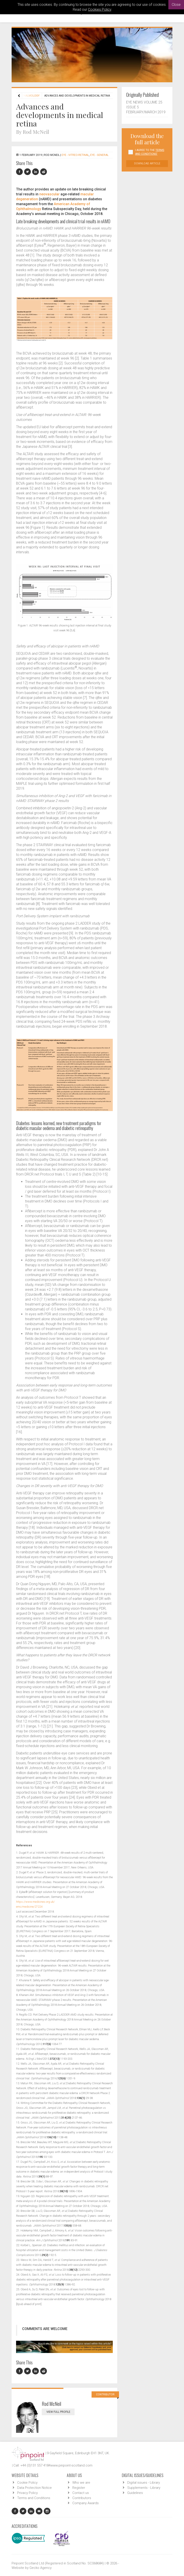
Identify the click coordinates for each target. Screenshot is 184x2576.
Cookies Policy (99, 9)
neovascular (49, 194)
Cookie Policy (27, 2483)
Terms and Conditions (33, 2498)
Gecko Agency (40, 2568)
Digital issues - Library (143, 2483)
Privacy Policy (27, 2493)
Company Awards (85, 2503)
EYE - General (99, 155)
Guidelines (135, 2493)
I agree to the (149, 152)
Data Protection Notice (34, 2488)
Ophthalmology (28, 95)
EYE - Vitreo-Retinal (75, 155)
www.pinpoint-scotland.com (71, 2465)
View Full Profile (60, 2411)
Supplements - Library (143, 2488)
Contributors (81, 2498)
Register (78, 2488)
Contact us (80, 2493)
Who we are (81, 2483)
